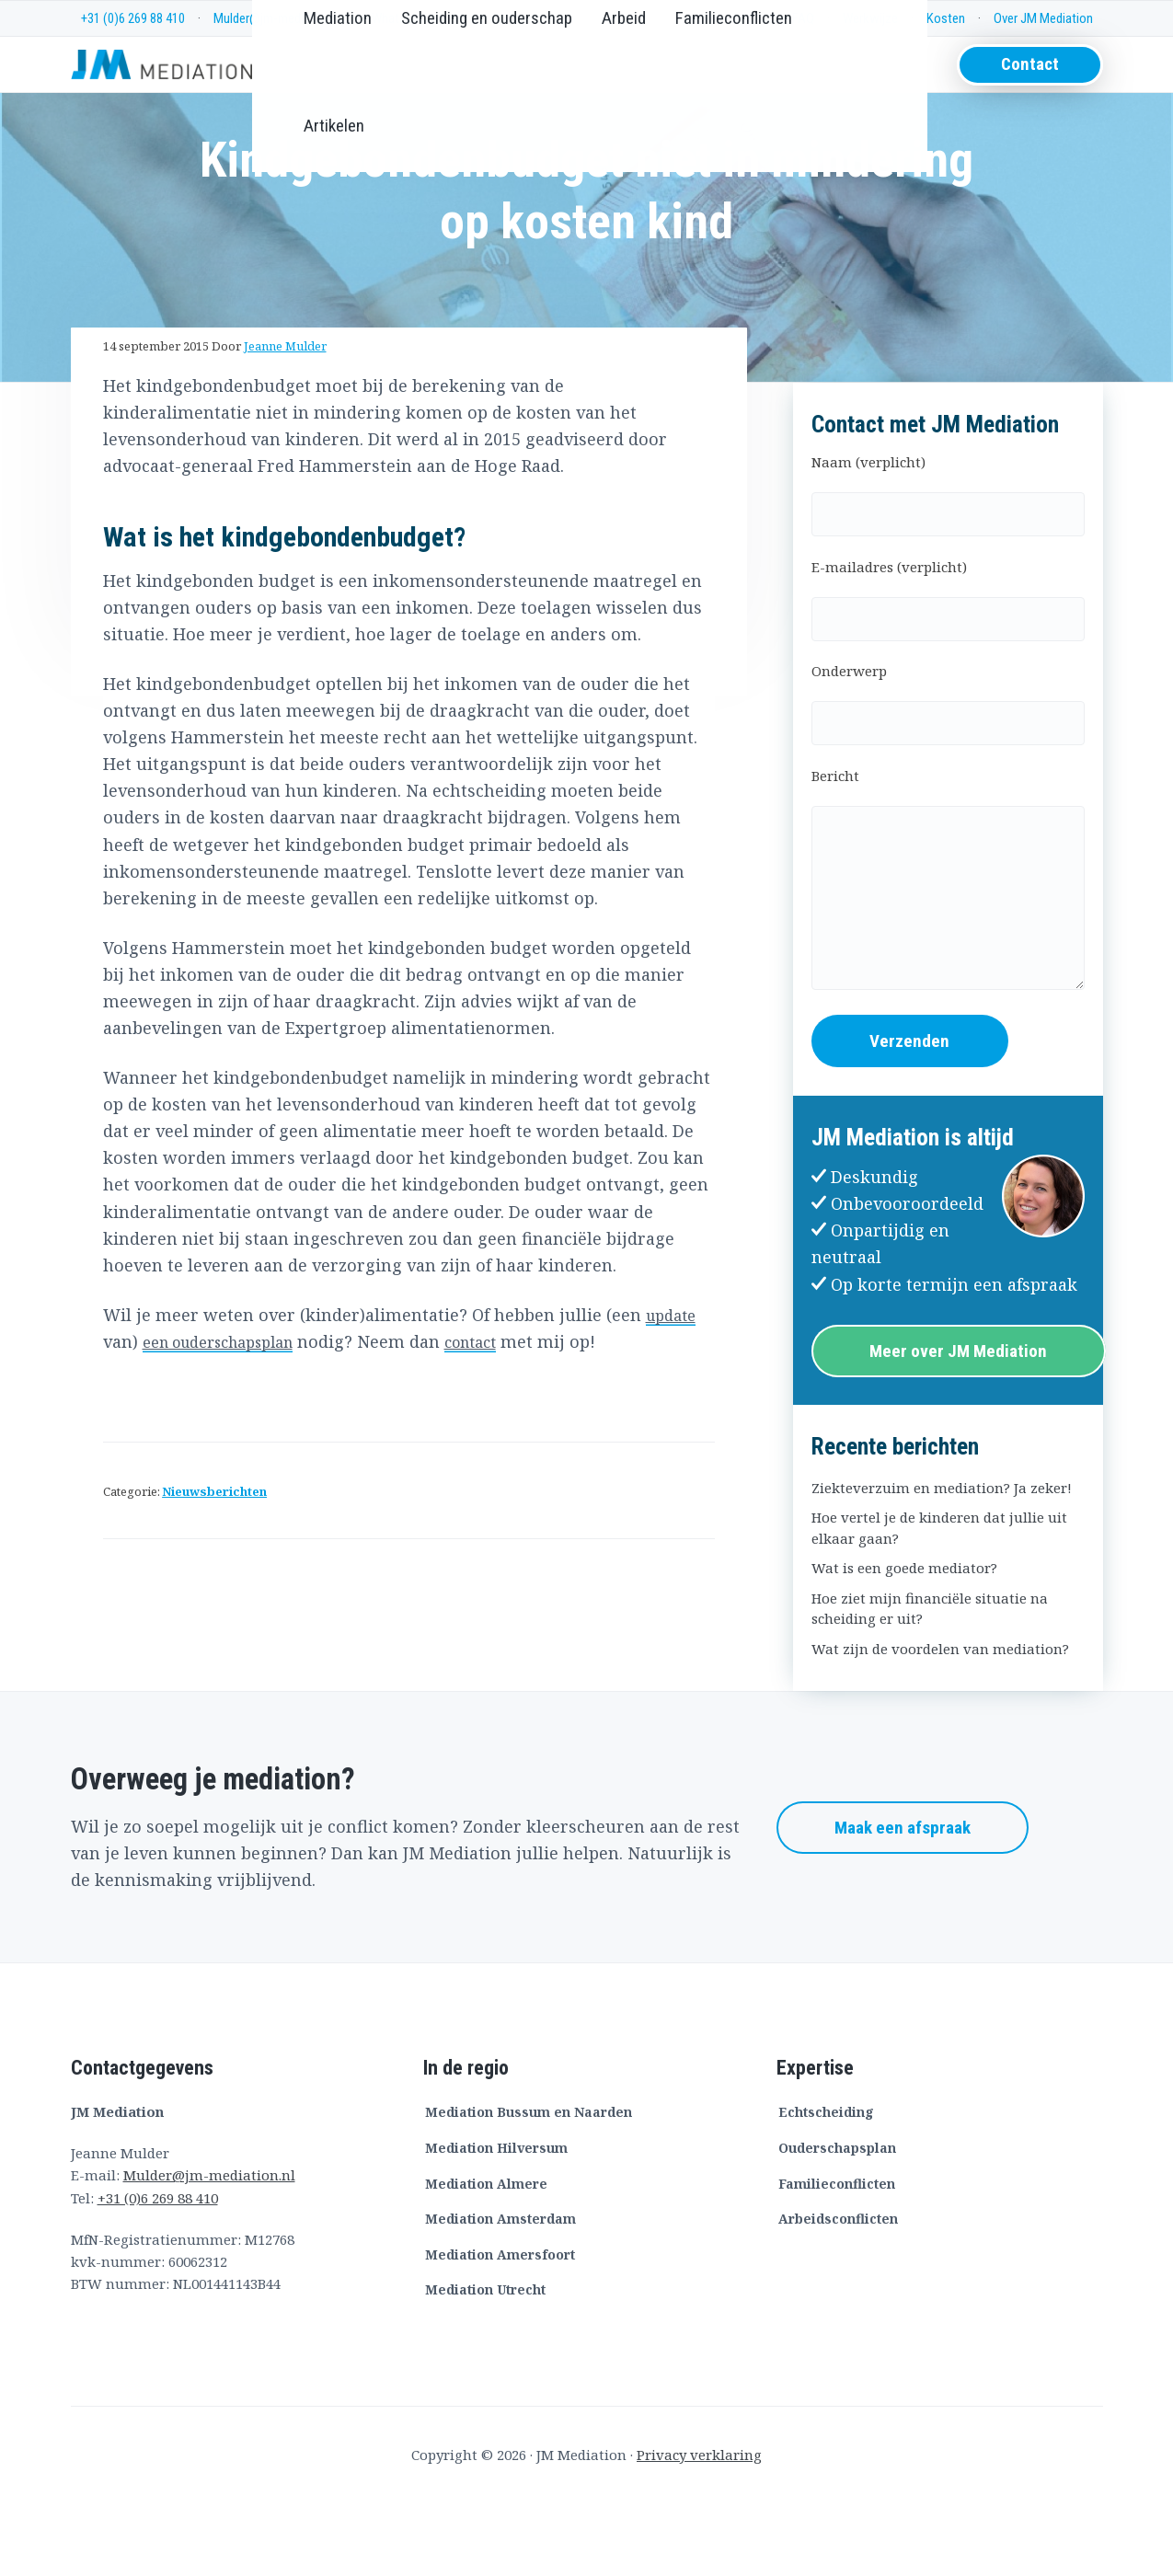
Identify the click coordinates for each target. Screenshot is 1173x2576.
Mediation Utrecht (485, 2363)
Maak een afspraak (902, 1901)
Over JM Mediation (1043, 18)
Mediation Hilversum (496, 2221)
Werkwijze (870, 18)
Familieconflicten (836, 2256)
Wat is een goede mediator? (904, 1641)
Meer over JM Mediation (958, 1423)
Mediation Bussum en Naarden (528, 2185)
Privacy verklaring (699, 2528)
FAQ (803, 18)
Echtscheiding (826, 2185)
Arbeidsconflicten (838, 2292)
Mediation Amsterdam (500, 2292)
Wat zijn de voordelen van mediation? (940, 1722)
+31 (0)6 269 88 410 (133, 18)
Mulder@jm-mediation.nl (278, 18)
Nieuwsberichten (214, 1564)
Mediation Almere (486, 2256)
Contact (1030, 82)
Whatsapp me (408, 18)
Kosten (945, 18)
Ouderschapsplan (837, 2221)
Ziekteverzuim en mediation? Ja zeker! (941, 1561)
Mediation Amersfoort (500, 2328)
